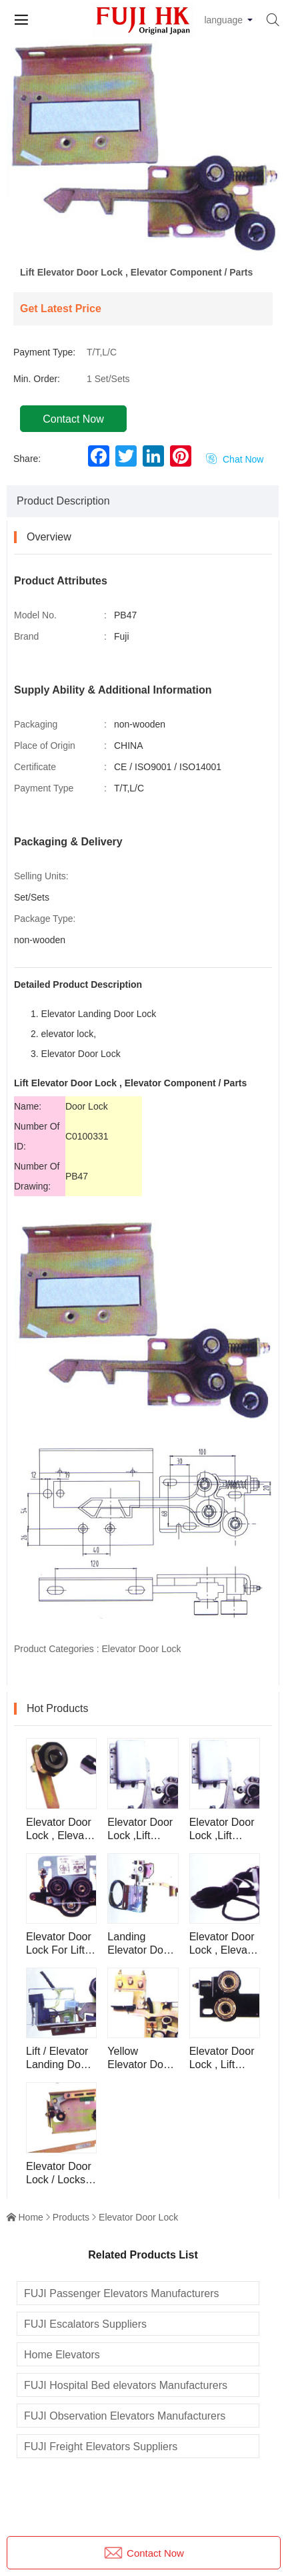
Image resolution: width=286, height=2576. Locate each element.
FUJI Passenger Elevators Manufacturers (121, 2293)
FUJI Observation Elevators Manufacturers (124, 2416)
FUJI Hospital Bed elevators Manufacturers (125, 2385)
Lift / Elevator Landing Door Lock (58, 2058)
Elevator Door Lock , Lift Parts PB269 (222, 2058)
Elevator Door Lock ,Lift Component (140, 1829)
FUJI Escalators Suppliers (85, 2324)
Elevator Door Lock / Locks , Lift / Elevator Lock (58, 2174)
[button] (143, 243)
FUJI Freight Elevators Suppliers (100, 2446)
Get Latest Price (60, 308)
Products (71, 2217)
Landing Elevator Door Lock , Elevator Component (142, 1944)
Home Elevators (62, 2354)
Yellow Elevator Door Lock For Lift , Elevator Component (140, 2058)
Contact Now (73, 419)
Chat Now (234, 459)
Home (31, 2217)
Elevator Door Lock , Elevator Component (61, 1829)
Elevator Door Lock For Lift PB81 (58, 1944)
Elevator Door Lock (141, 1648)
